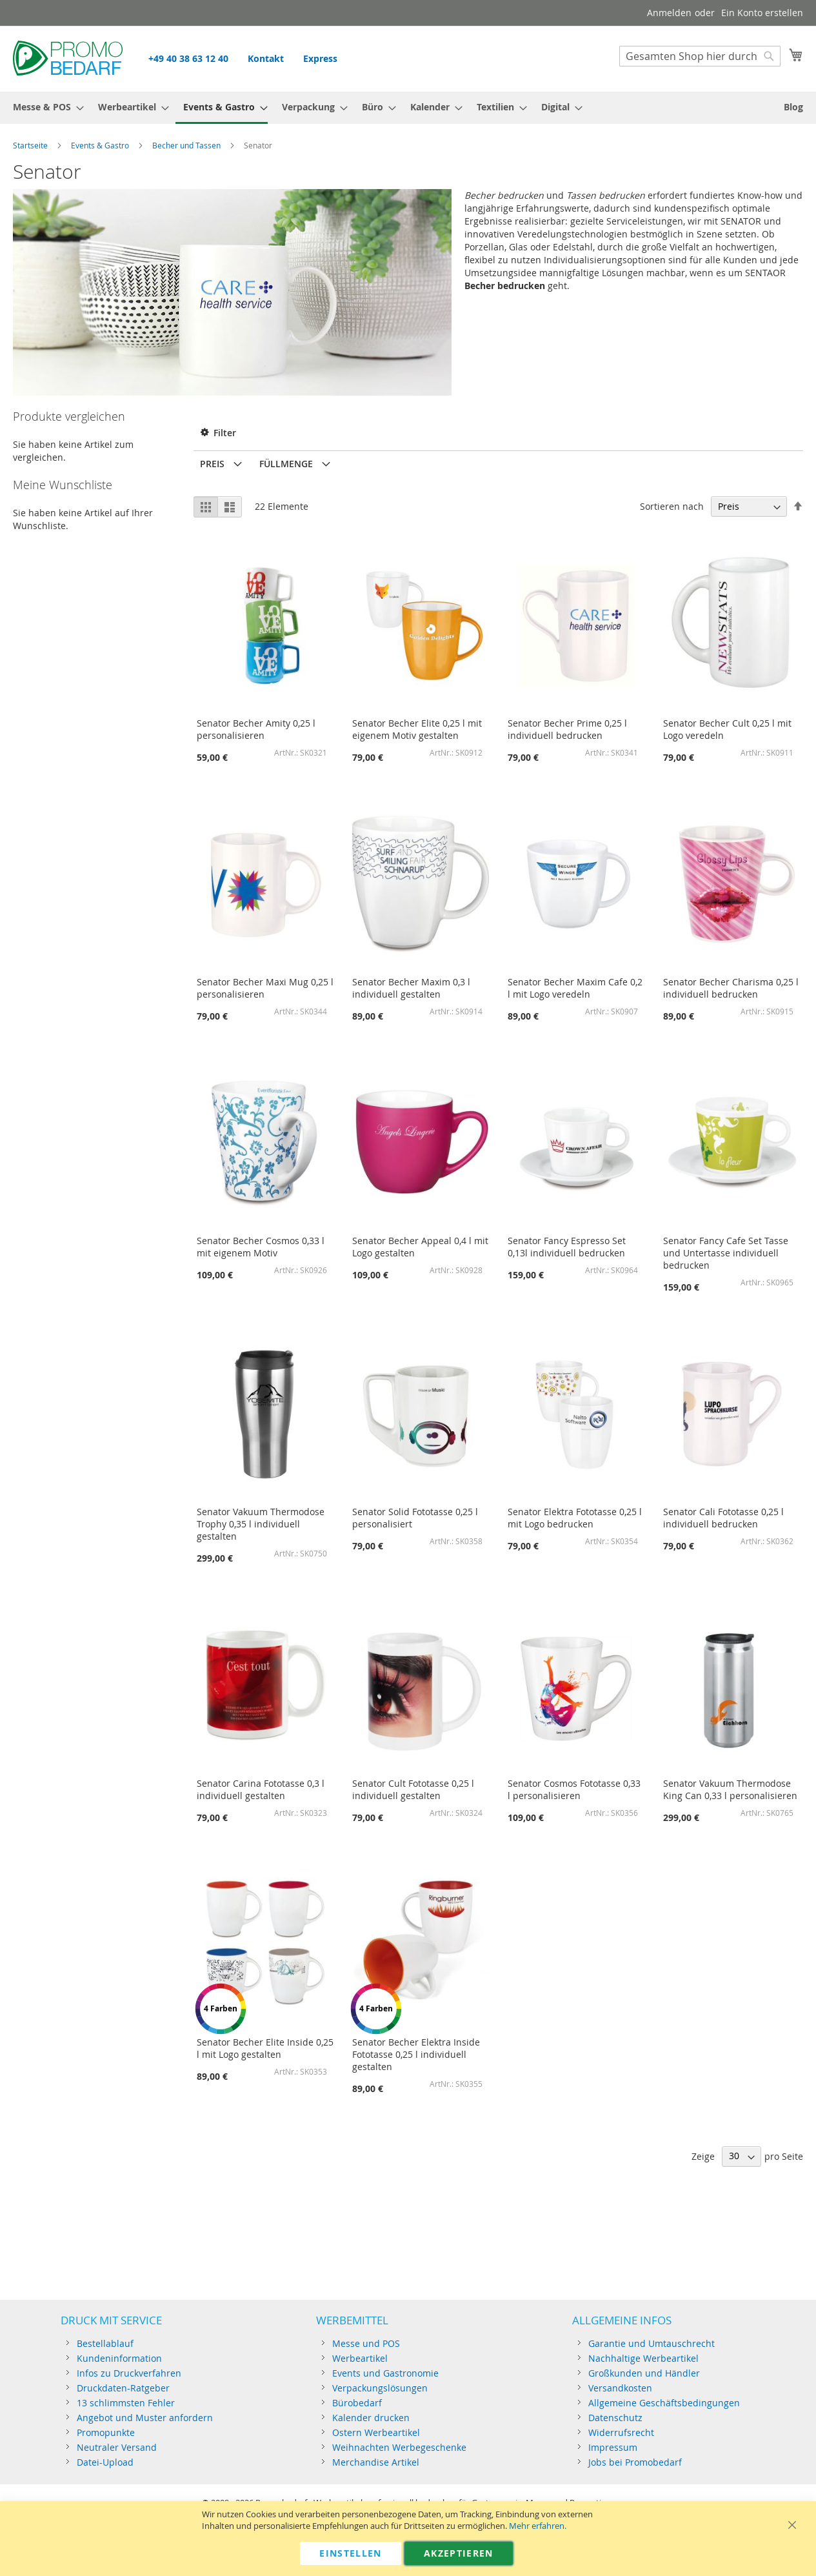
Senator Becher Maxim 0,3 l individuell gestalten (411, 988)
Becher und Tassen (186, 145)
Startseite (30, 145)
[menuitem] (44, 107)
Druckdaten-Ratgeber (123, 2388)
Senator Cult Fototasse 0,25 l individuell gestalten (413, 1789)
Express (320, 58)
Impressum (612, 2447)
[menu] (408, 108)
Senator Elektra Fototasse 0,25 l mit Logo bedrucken (575, 1517)
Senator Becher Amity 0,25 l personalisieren (256, 729)
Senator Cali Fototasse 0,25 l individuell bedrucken (723, 1517)
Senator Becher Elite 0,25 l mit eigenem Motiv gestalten (417, 729)
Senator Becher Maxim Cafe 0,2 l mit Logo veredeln (575, 988)
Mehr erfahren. (537, 2526)
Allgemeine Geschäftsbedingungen (664, 2403)
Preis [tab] (212, 464)
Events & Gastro (100, 145)
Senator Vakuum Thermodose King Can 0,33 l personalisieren (730, 1789)
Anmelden (669, 12)
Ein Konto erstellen (762, 12)
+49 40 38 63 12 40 (188, 58)
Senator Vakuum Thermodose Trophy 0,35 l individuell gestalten (260, 1523)
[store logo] (68, 58)
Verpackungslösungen (380, 2388)
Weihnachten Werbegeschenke (399, 2447)
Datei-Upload (105, 2462)
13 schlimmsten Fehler (126, 2403)
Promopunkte (106, 2432)
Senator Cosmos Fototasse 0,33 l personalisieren (574, 1789)
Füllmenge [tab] (286, 464)
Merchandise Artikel (375, 2462)
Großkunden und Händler (644, 2373)
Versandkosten (620, 2388)
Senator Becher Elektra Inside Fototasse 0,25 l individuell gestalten (416, 2054)
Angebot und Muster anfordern (145, 2417)
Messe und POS (366, 2343)
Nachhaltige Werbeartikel (643, 2358)
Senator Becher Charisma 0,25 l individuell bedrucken (731, 988)
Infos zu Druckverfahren (129, 2373)
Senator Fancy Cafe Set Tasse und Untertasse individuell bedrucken (725, 1252)
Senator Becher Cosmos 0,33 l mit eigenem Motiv (260, 1246)
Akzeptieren (458, 2553)
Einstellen (350, 2553)
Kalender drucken (371, 2417)
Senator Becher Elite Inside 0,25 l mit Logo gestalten (265, 2048)
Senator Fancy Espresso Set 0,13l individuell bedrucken (567, 1246)
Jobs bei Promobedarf (635, 2462)
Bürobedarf (357, 2403)
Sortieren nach (672, 506)
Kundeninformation (119, 2358)
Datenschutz (615, 2417)
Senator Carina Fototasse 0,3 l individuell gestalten (260, 1789)
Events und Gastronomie (385, 2373)
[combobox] (700, 56)
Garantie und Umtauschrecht (651, 2343)
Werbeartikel (360, 2358)
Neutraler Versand (117, 2447)
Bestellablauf (105, 2343)
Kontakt (266, 58)
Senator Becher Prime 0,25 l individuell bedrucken (567, 729)
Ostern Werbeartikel (376, 2432)
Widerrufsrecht (621, 2432)
